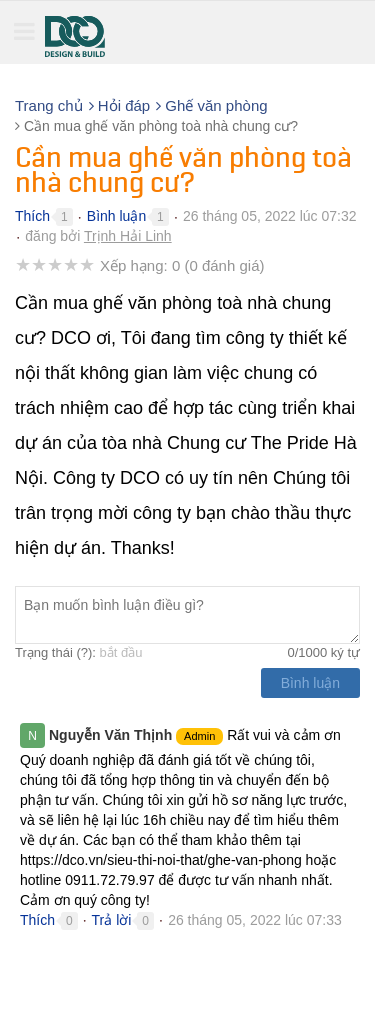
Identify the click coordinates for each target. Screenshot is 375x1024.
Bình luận (116, 216)
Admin (199, 736)
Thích (32, 216)
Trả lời (112, 920)
